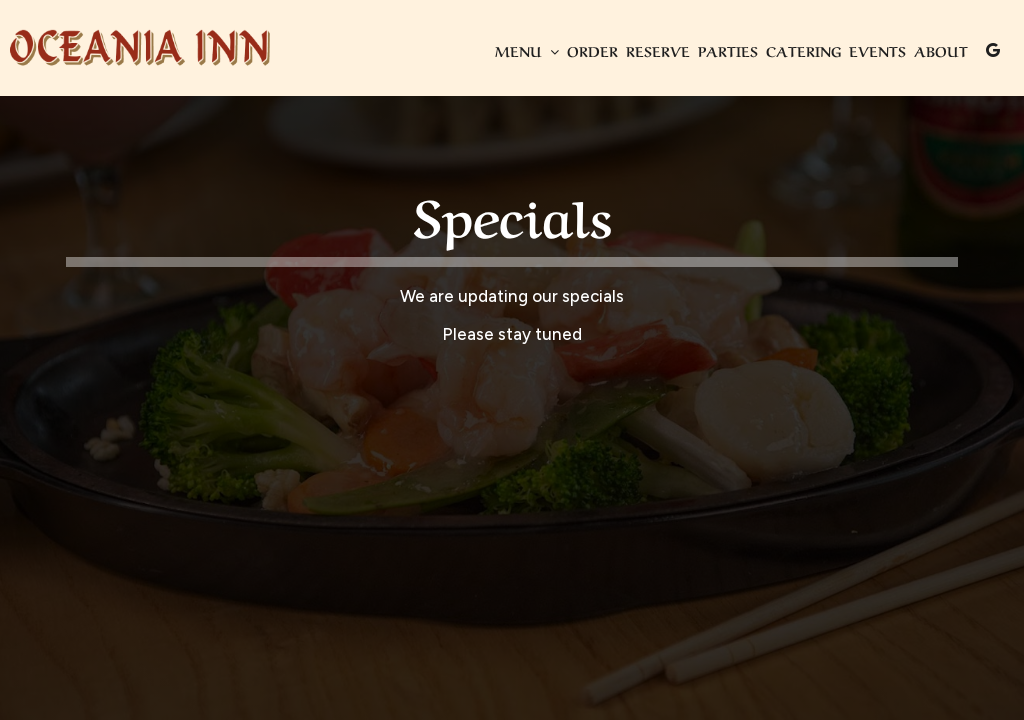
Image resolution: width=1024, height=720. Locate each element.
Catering (803, 50)
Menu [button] (527, 50)
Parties (728, 50)
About (941, 50)
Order (592, 50)
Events (877, 50)
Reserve (658, 50)
